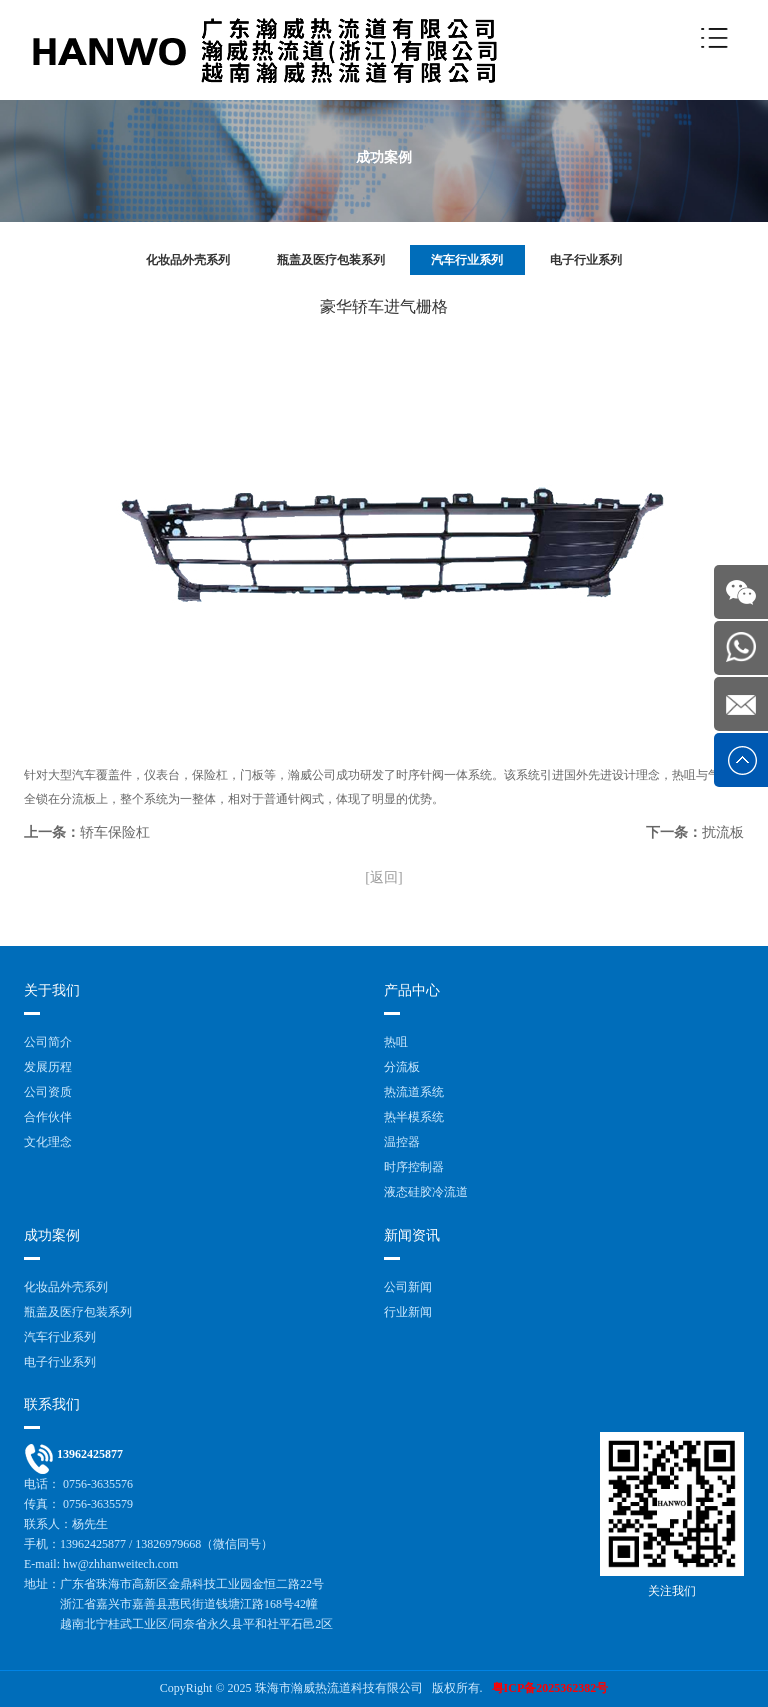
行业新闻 (408, 1312)
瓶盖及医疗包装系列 (331, 260)
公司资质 (48, 1092)
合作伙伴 (48, 1117)
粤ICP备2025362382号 (550, 1688)
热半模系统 (414, 1117)
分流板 (402, 1067)
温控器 (402, 1142)
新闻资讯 (412, 1235)
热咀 (396, 1042)
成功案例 (52, 1235)
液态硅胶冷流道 (426, 1192)
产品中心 (412, 990)
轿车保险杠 (115, 832)
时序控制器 (414, 1167)
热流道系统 (414, 1092)
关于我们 (52, 990)
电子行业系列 (586, 260)
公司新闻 (408, 1287)
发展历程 (48, 1067)
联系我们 (52, 1404)
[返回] (383, 877)
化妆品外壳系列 (188, 260)
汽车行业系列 (467, 260)
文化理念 (48, 1142)
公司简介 (48, 1042)
